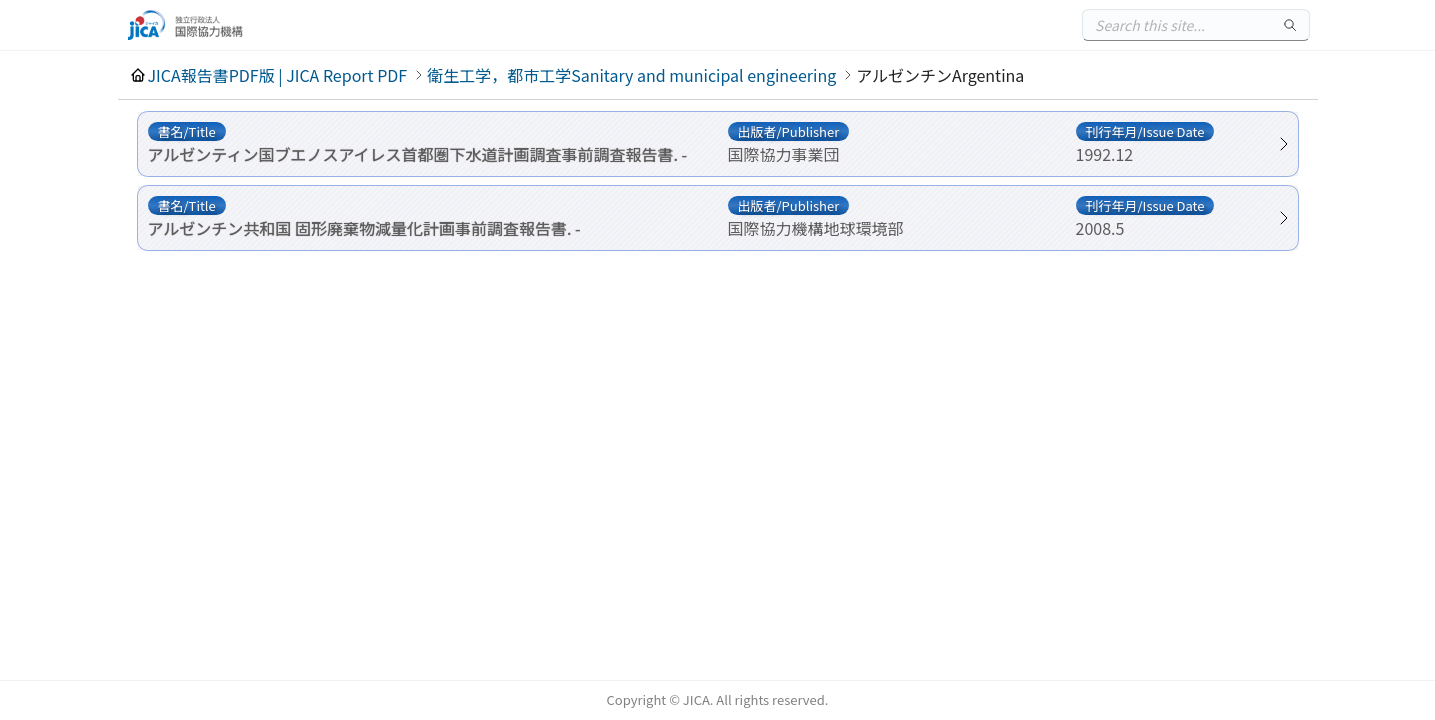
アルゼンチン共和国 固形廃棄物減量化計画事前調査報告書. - (364, 228)
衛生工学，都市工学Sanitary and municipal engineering (631, 75)
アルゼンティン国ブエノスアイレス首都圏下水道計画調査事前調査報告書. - (418, 154)
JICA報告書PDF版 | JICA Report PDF (278, 75)
